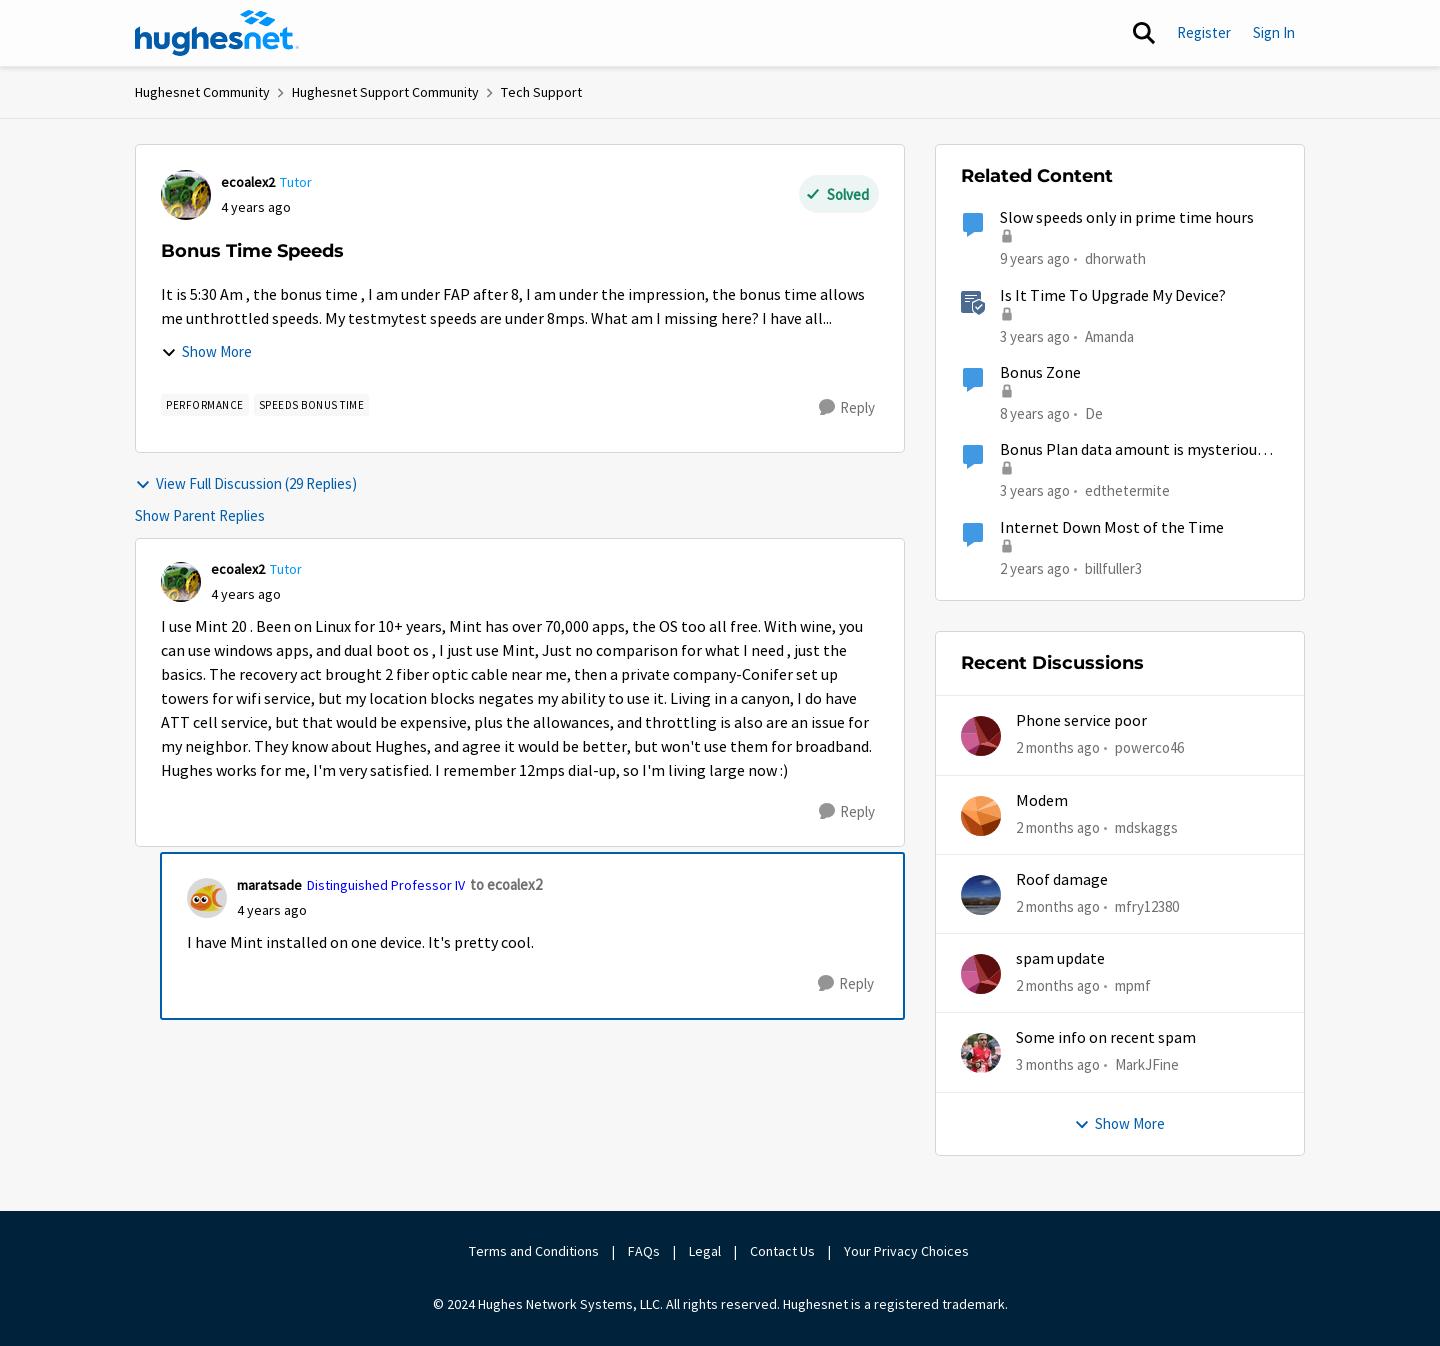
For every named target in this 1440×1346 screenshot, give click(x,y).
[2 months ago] (1058, 748)
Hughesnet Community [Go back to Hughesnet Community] (202, 92)
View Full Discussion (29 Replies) (246, 483)
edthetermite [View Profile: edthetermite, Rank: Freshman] (1127, 490)
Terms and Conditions (534, 1251)
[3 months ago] (1058, 1065)
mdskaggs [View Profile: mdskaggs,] (1146, 826)
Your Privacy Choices (908, 1251)
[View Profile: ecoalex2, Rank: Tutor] (186, 195)
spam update (1060, 959)
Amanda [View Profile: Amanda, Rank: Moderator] (1109, 335)
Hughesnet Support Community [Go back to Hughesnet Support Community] (385, 92)
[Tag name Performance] (205, 405)
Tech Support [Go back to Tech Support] (541, 92)
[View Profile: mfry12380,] (981, 895)
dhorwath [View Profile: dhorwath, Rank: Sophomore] (1115, 258)
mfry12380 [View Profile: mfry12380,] (1147, 906)
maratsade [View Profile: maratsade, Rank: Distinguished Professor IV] (269, 885)
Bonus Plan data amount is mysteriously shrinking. (1138, 450)
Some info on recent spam (1106, 1038)
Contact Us (782, 1251)
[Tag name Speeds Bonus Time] (312, 405)
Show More (206, 351)
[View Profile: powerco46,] (981, 736)
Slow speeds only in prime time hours (1127, 218)
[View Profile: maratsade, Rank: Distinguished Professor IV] (207, 898)
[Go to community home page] (217, 33)
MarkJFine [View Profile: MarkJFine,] (1147, 1064)
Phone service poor (1081, 721)
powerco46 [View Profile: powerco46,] (1149, 747)
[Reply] (847, 408)
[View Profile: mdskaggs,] (981, 816)
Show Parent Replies (200, 515)
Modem (1042, 801)
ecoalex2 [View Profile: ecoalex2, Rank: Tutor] (248, 182)
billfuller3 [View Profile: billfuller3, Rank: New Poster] (1113, 567)
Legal (705, 1251)
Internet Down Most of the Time (1112, 528)
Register (1204, 32)
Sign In (1274, 32)
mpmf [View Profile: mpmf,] (1133, 985)
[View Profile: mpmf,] (981, 974)
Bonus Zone (1040, 373)
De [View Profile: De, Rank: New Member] (1094, 413)
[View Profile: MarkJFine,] (981, 1053)
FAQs (644, 1251)
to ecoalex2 (506, 884)
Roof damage (1062, 880)
